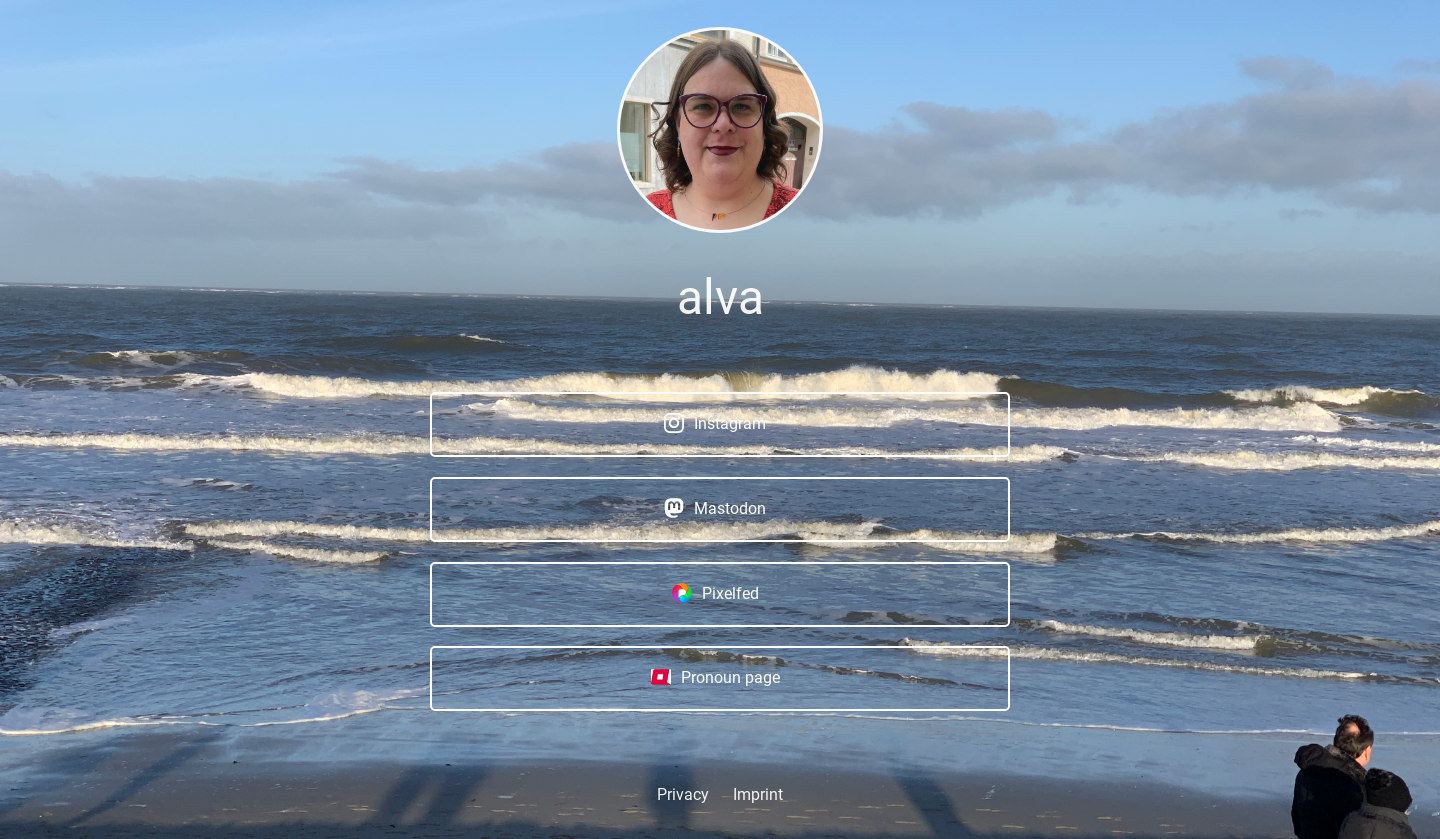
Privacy (683, 794)
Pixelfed (715, 592)
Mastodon (715, 508)
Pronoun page (715, 677)
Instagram (715, 423)
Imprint (758, 794)
